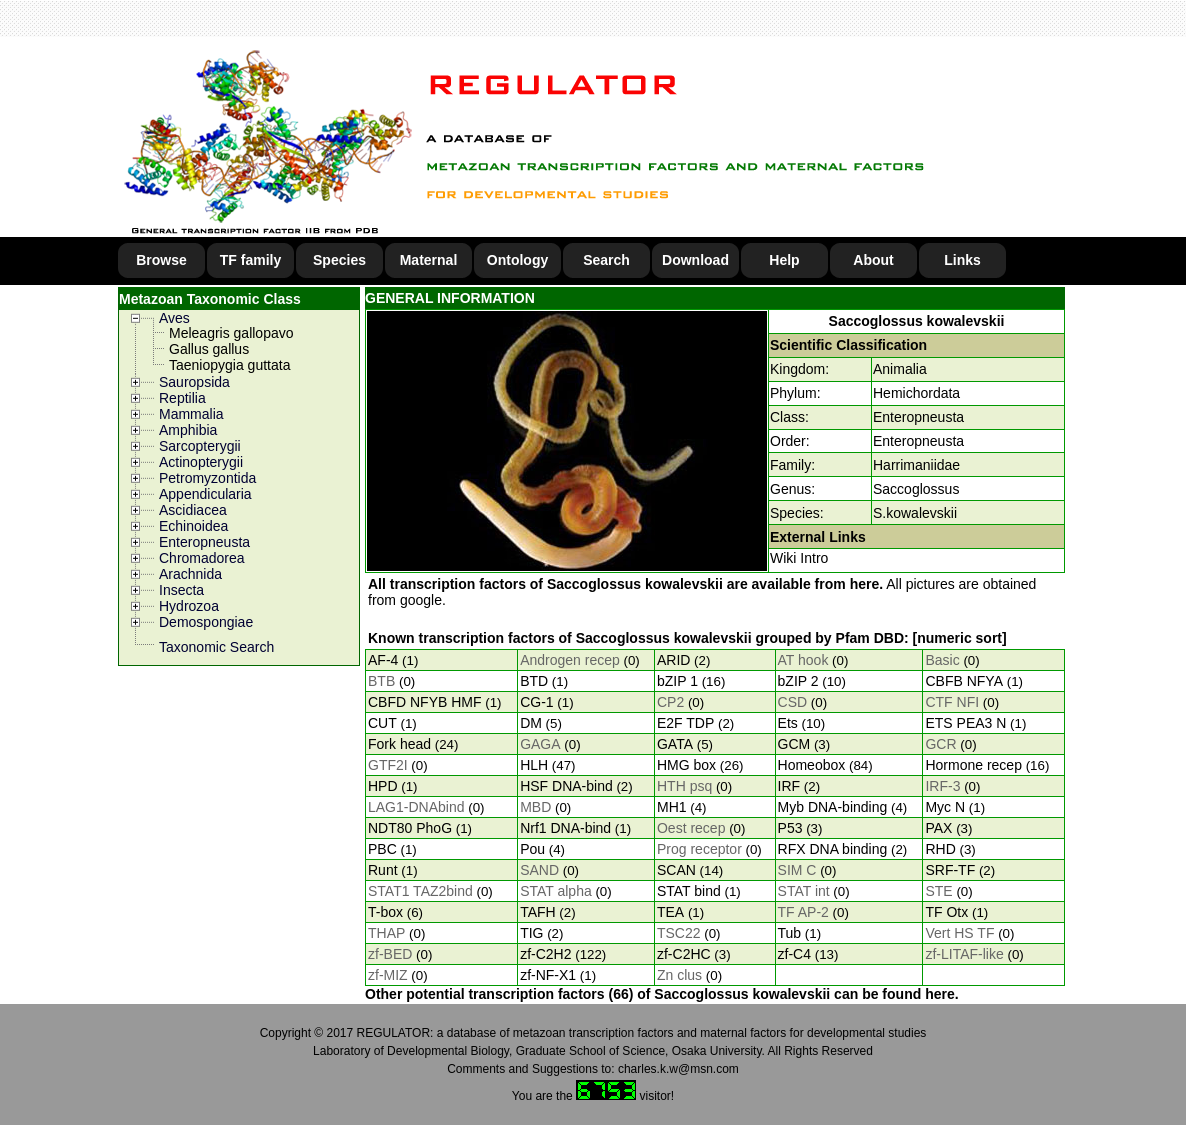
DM (531, 723)
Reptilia (182, 398)
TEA (670, 912)
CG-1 (536, 702)
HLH (534, 765)
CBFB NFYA (964, 681)
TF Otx (946, 912)
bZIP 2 (798, 681)
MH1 (672, 807)
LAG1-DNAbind (416, 807)
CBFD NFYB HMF (425, 702)
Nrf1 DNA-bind (565, 828)
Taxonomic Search (216, 647)
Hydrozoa (189, 606)
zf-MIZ (388, 975)
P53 (790, 828)
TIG (531, 933)
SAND (539, 870)
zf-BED (390, 954)
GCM (794, 744)
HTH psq (684, 786)
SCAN (676, 870)
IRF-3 (942, 786)
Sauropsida (194, 382)
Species (339, 260)
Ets (788, 723)
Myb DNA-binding (833, 807)
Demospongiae (206, 622)
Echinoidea (193, 526)
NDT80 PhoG (410, 828)
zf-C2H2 (545, 954)
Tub (790, 933)
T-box (385, 912)
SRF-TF (950, 870)
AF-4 (383, 660)
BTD (534, 681)
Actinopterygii (201, 462)
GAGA (540, 744)
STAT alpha (556, 891)
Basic (942, 660)
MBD (535, 807)
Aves (174, 318)
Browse (161, 260)
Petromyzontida (207, 478)
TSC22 (679, 933)
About (873, 260)
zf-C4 (794, 954)
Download (695, 260)
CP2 (670, 702)
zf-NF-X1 (548, 975)
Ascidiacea (193, 510)
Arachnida (190, 574)
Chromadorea (202, 558)
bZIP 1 (677, 681)
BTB (381, 681)
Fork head (399, 744)
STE (938, 891)
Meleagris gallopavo (231, 333)
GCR (940, 744)
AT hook (803, 660)
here (865, 584)
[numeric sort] (960, 638)
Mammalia (191, 414)
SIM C (797, 870)
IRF (789, 786)
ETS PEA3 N (965, 723)
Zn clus (679, 975)
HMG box (686, 765)
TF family (250, 260)
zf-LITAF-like (964, 954)
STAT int (804, 891)
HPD (383, 786)
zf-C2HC (684, 954)
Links (962, 260)
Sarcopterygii (200, 446)
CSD (793, 702)
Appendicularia (205, 494)
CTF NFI (952, 702)
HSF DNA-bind (566, 786)
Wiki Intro (799, 558)
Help (784, 260)
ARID (673, 660)
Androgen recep (570, 660)
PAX (938, 828)
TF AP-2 (803, 912)
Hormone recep (973, 765)
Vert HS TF (959, 933)
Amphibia (188, 430)
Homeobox (812, 765)
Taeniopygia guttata (229, 365)
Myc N (945, 807)
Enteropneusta (204, 542)
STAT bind (689, 891)
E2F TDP (685, 723)
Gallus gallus (209, 349)
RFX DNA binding (833, 849)
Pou (532, 849)
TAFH (538, 912)
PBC (382, 849)
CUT (382, 723)
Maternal (429, 260)
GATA (675, 744)
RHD (940, 849)
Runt (383, 870)
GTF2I (388, 765)
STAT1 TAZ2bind (420, 891)
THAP (386, 933)
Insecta (181, 590)
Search (606, 260)
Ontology (517, 260)
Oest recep (691, 828)
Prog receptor (699, 849)
